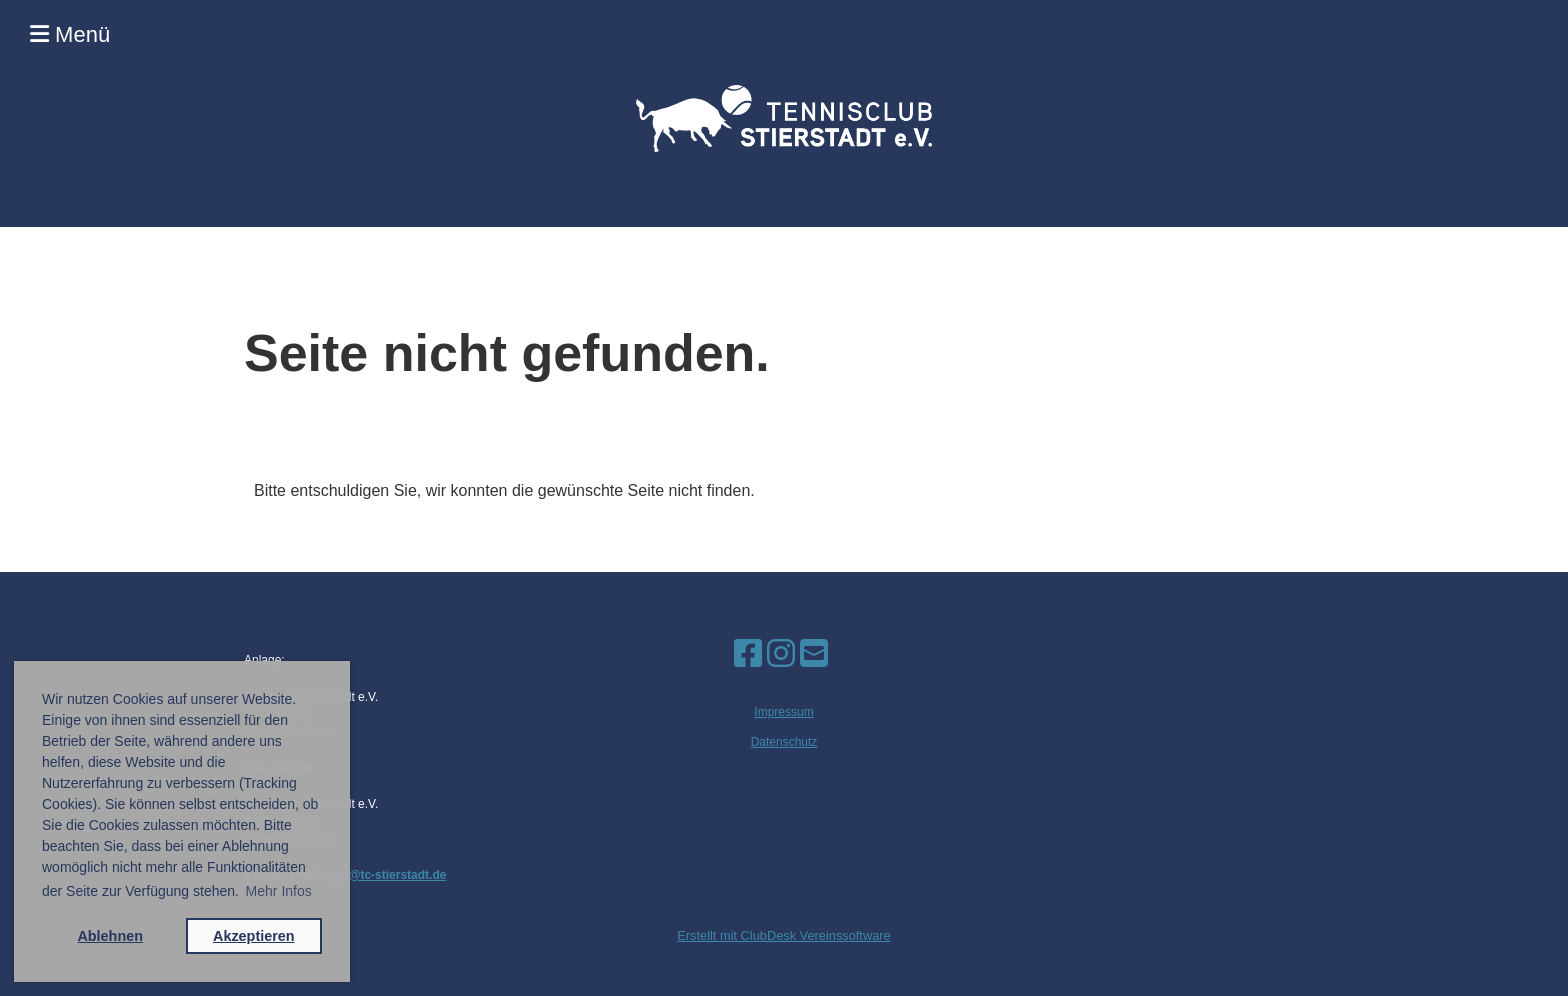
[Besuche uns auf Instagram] (781, 654)
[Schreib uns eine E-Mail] (814, 654)
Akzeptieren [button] (254, 936)
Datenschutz (784, 742)
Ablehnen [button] (110, 936)
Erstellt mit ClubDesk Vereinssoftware (783, 935)
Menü (70, 34)
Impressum (783, 712)
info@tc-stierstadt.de (387, 875)
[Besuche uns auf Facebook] (748, 654)
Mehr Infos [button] (279, 891)
